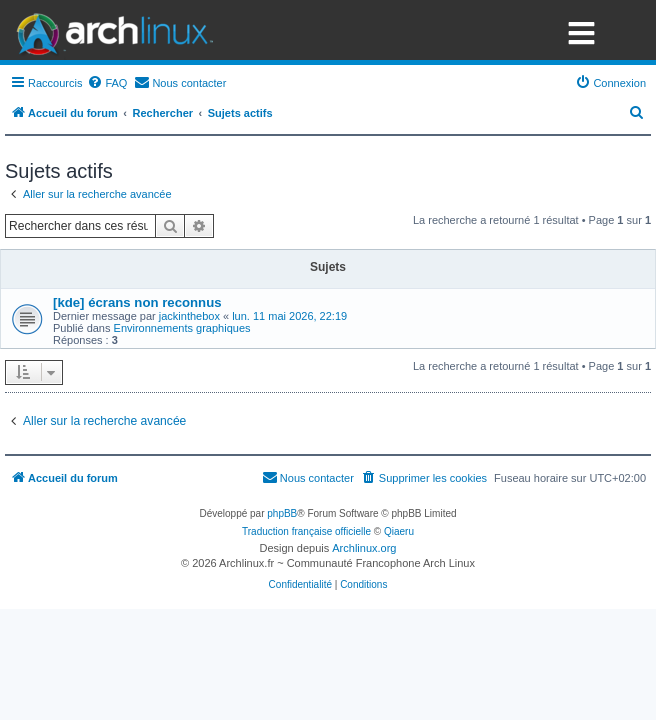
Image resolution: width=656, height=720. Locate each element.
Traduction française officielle (306, 531)
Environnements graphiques (182, 328)
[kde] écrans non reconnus (137, 302)
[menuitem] (107, 83)
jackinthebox (189, 316)
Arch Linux (110, 30)
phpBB (282, 513)
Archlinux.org (364, 548)
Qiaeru (399, 531)
